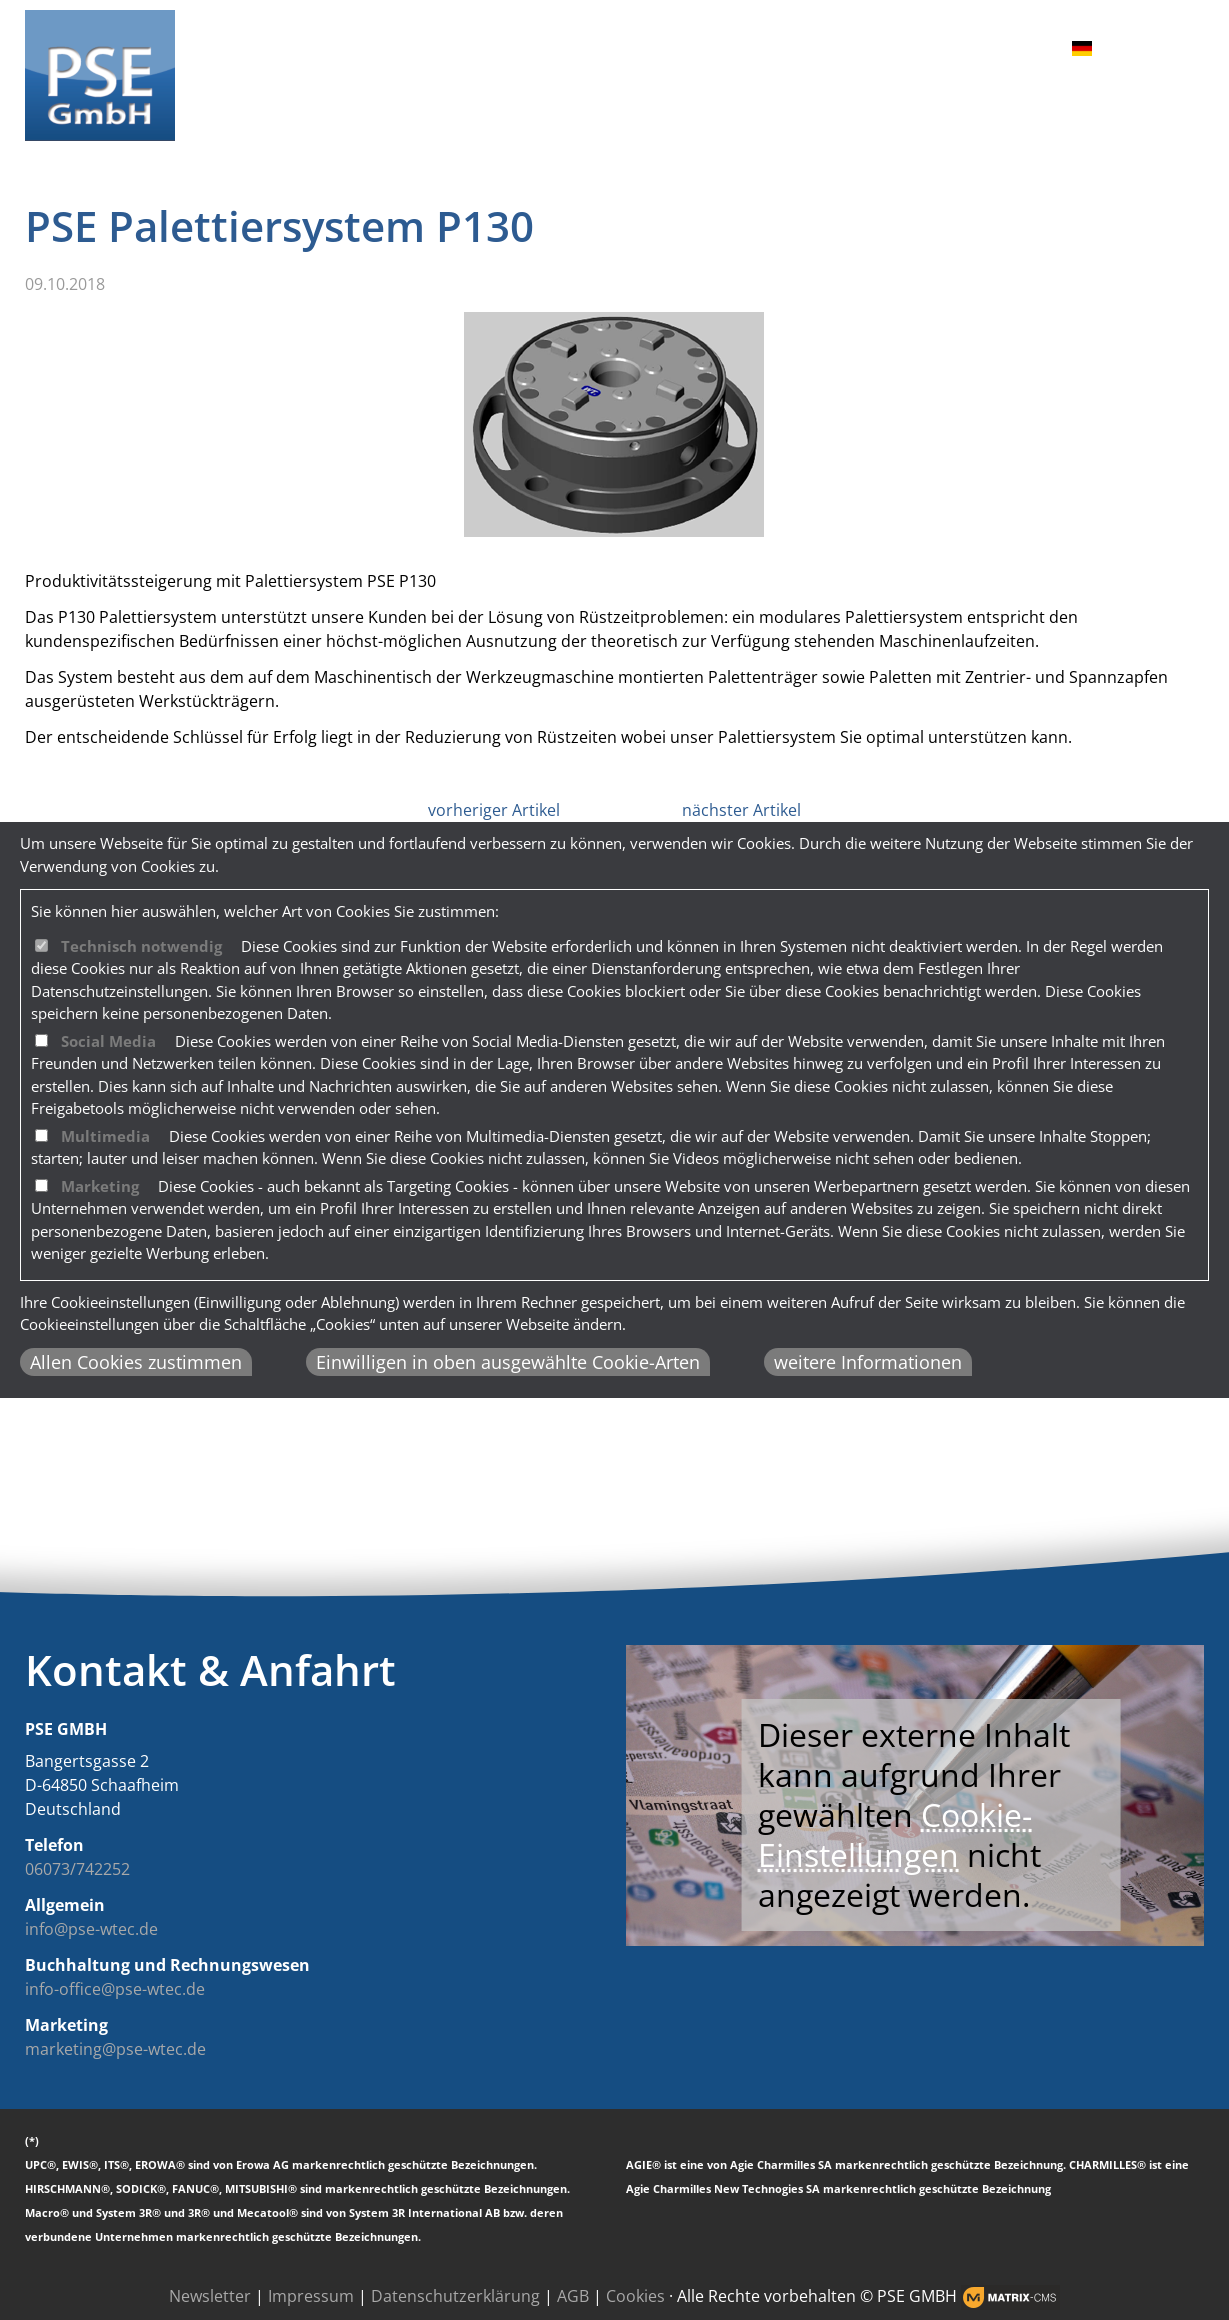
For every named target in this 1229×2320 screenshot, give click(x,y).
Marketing (100, 1186)
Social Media (108, 1041)
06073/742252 (77, 1869)
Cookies (635, 2296)
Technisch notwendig (141, 946)
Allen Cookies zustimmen (136, 1362)
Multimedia (105, 1136)
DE (1070, 48)
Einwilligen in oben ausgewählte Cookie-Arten (508, 1362)
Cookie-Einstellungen (895, 1834)
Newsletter (210, 2296)
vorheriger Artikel (494, 810)
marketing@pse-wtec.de (115, 2049)
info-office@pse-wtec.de (115, 1989)
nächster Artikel (741, 810)
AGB (573, 2296)
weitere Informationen (868, 1362)
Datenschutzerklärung (455, 2296)
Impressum (311, 2296)
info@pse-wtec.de (91, 1929)
